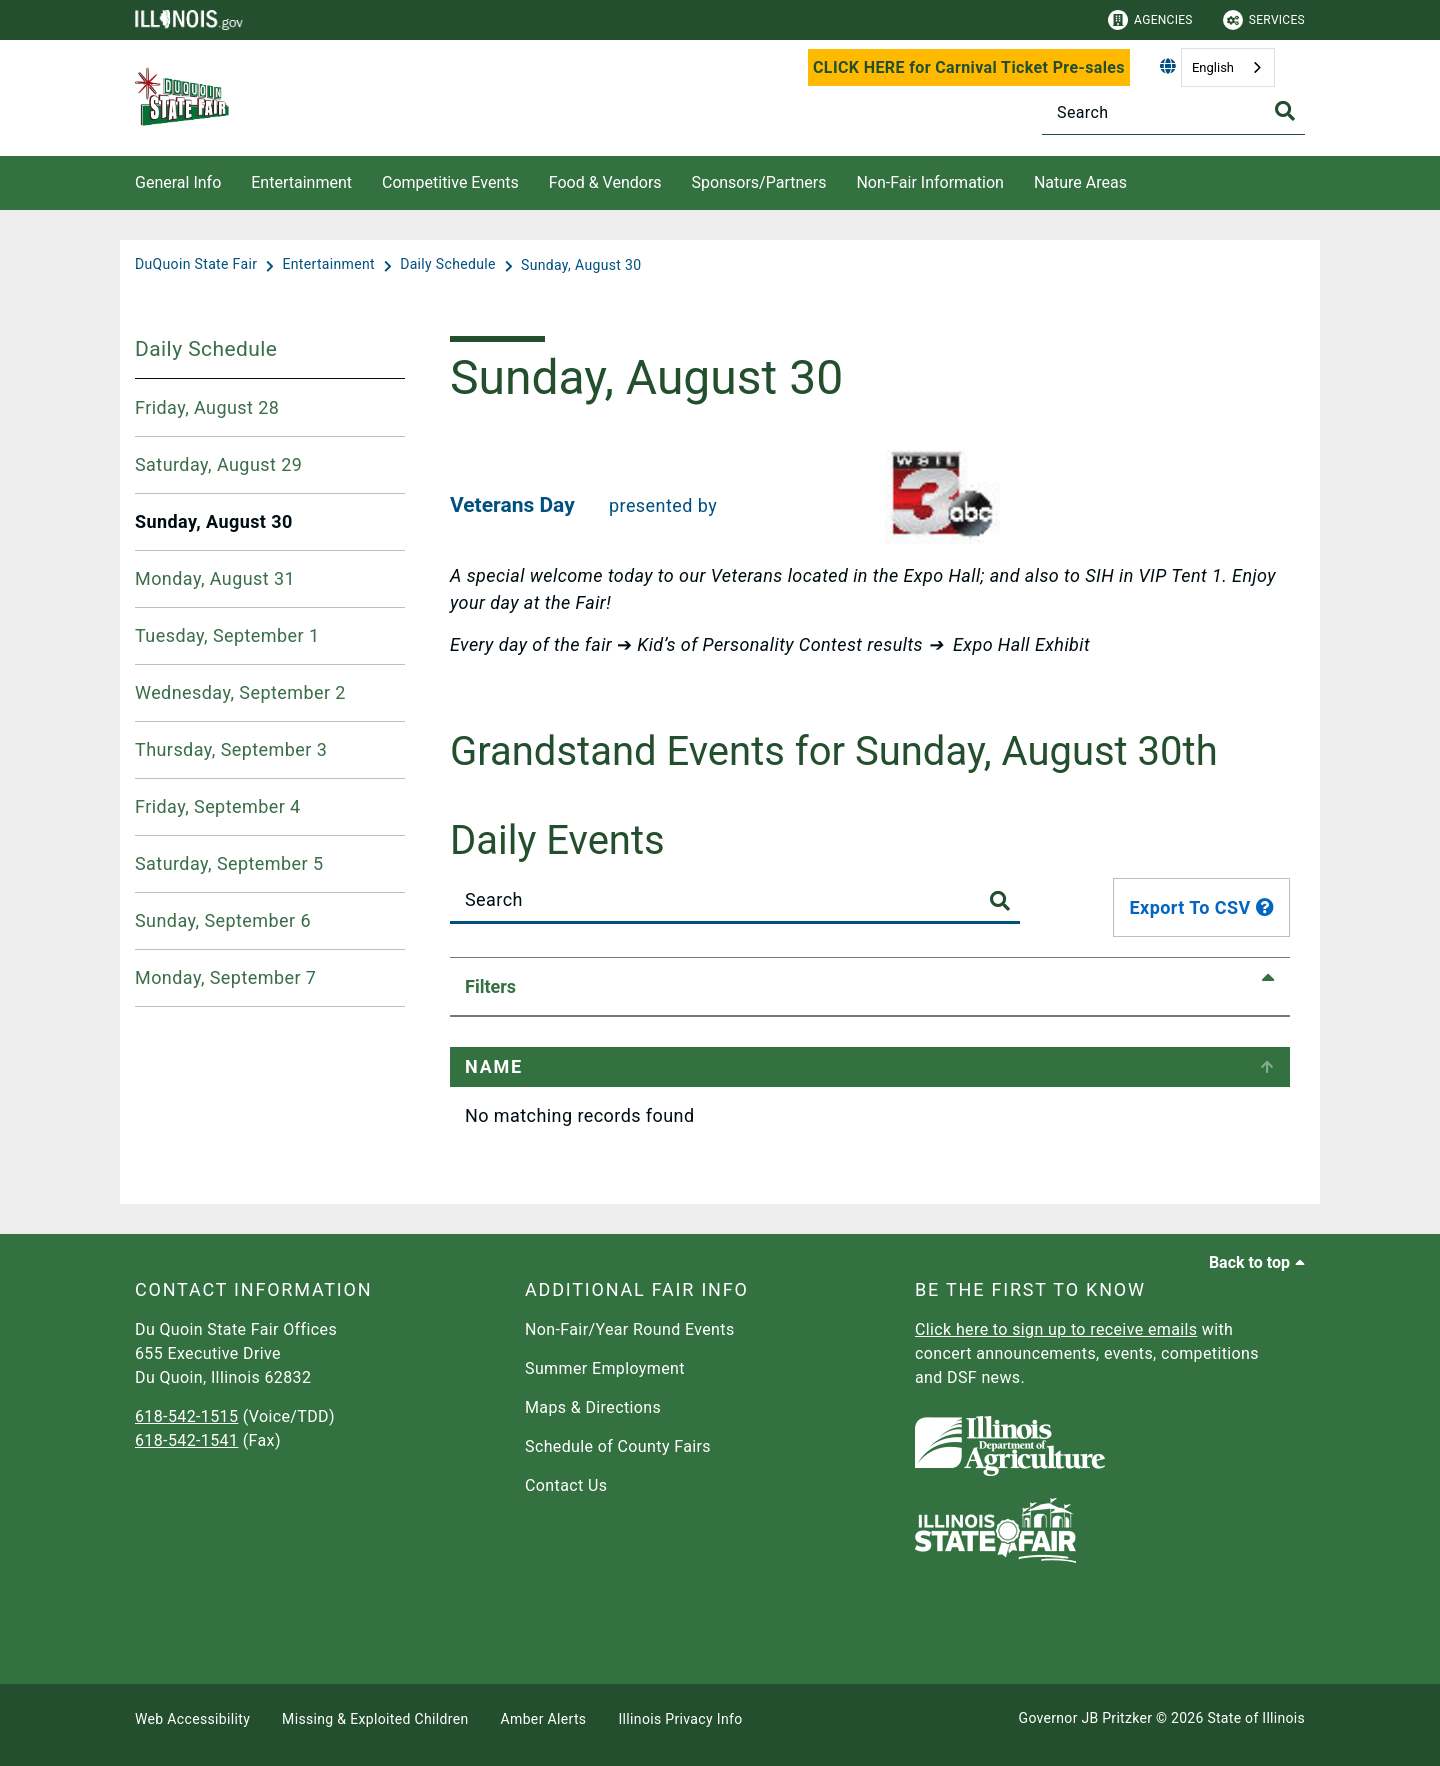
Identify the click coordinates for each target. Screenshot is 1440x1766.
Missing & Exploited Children (375, 1719)
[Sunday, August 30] (581, 265)
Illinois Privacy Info (680, 1719)
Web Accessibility (192, 1719)
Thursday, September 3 (231, 749)
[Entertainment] (330, 265)
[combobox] (1228, 67)
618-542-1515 (186, 1416)
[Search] (1173, 112)
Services (1264, 20)
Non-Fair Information (929, 182)
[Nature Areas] (1142, 179)
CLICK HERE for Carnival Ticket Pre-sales (969, 67)
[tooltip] (1265, 907)
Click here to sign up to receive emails (1056, 1329)
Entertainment (301, 182)
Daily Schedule (206, 349)
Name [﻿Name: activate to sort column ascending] (494, 1066)
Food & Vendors (605, 182)
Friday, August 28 (207, 407)
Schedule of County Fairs (618, 1446)
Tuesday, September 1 (227, 635)
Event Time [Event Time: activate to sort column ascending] (733, 1066)
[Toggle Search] (1285, 111)
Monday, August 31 (215, 578)
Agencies (1150, 20)
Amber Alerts (544, 1719)
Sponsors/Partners (759, 182)
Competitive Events (450, 182)
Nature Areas (1080, 182)
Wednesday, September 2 (240, 692)
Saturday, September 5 (229, 863)
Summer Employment (605, 1368)
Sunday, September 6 (223, 920)
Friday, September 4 (218, 806)
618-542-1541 (186, 1440)
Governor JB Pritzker (1086, 1718)
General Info (178, 182)
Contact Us (566, 1485)
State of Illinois (1256, 1718)
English (1213, 67)
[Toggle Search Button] (1000, 901)
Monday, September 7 (225, 977)
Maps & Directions (593, 1407)
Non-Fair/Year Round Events (630, 1329)
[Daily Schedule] (450, 265)
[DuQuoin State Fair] (198, 265)
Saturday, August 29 (218, 464)
